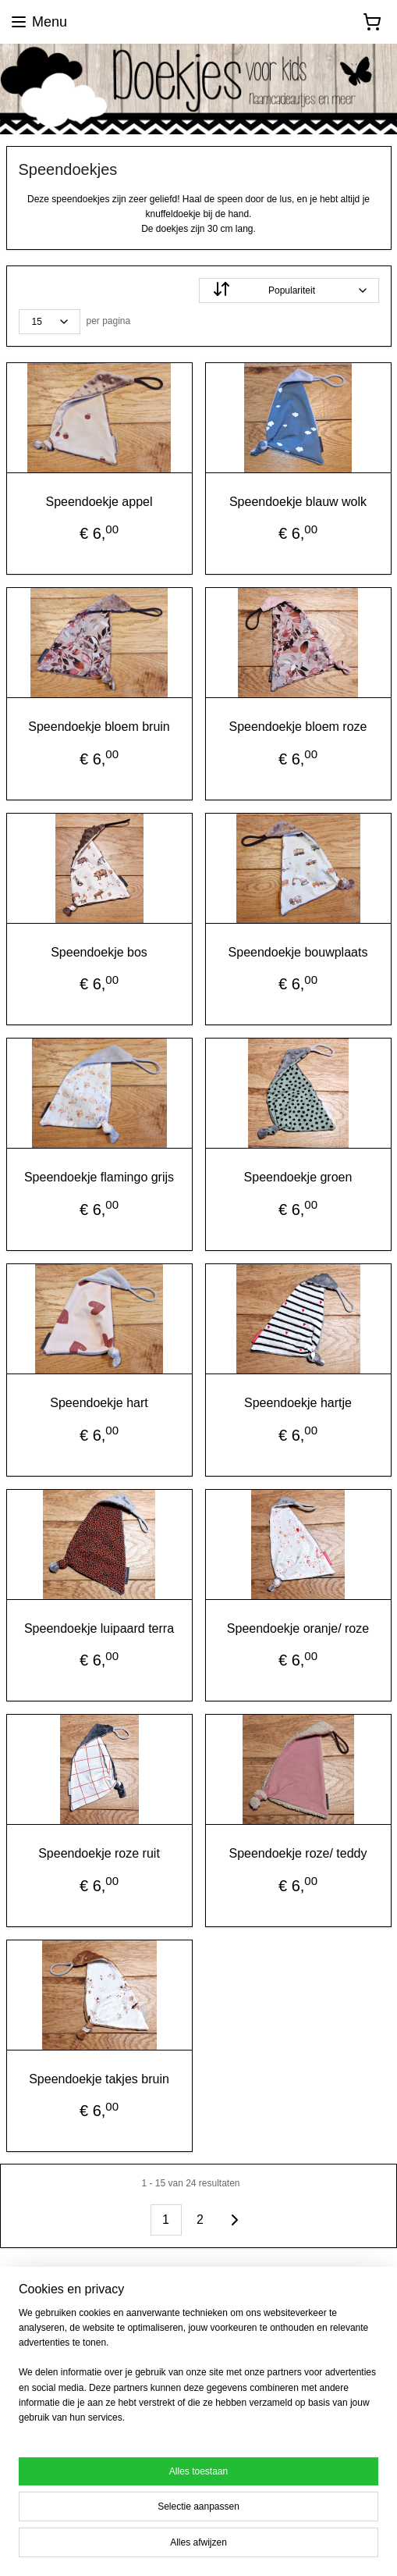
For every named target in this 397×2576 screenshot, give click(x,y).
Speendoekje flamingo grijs (99, 1177)
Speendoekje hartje (298, 1402)
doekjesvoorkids (57, 2319)
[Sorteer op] (289, 289)
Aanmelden (54, 2446)
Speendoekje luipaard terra (99, 1627)
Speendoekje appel (98, 501)
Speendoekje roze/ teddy (298, 1853)
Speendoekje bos (99, 951)
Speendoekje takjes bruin (99, 2078)
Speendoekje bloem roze (298, 726)
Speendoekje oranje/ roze (298, 1627)
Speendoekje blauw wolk (298, 501)
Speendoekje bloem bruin (98, 726)
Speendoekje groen (298, 1177)
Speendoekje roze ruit (99, 1853)
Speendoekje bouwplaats (298, 951)
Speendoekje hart (98, 1402)
